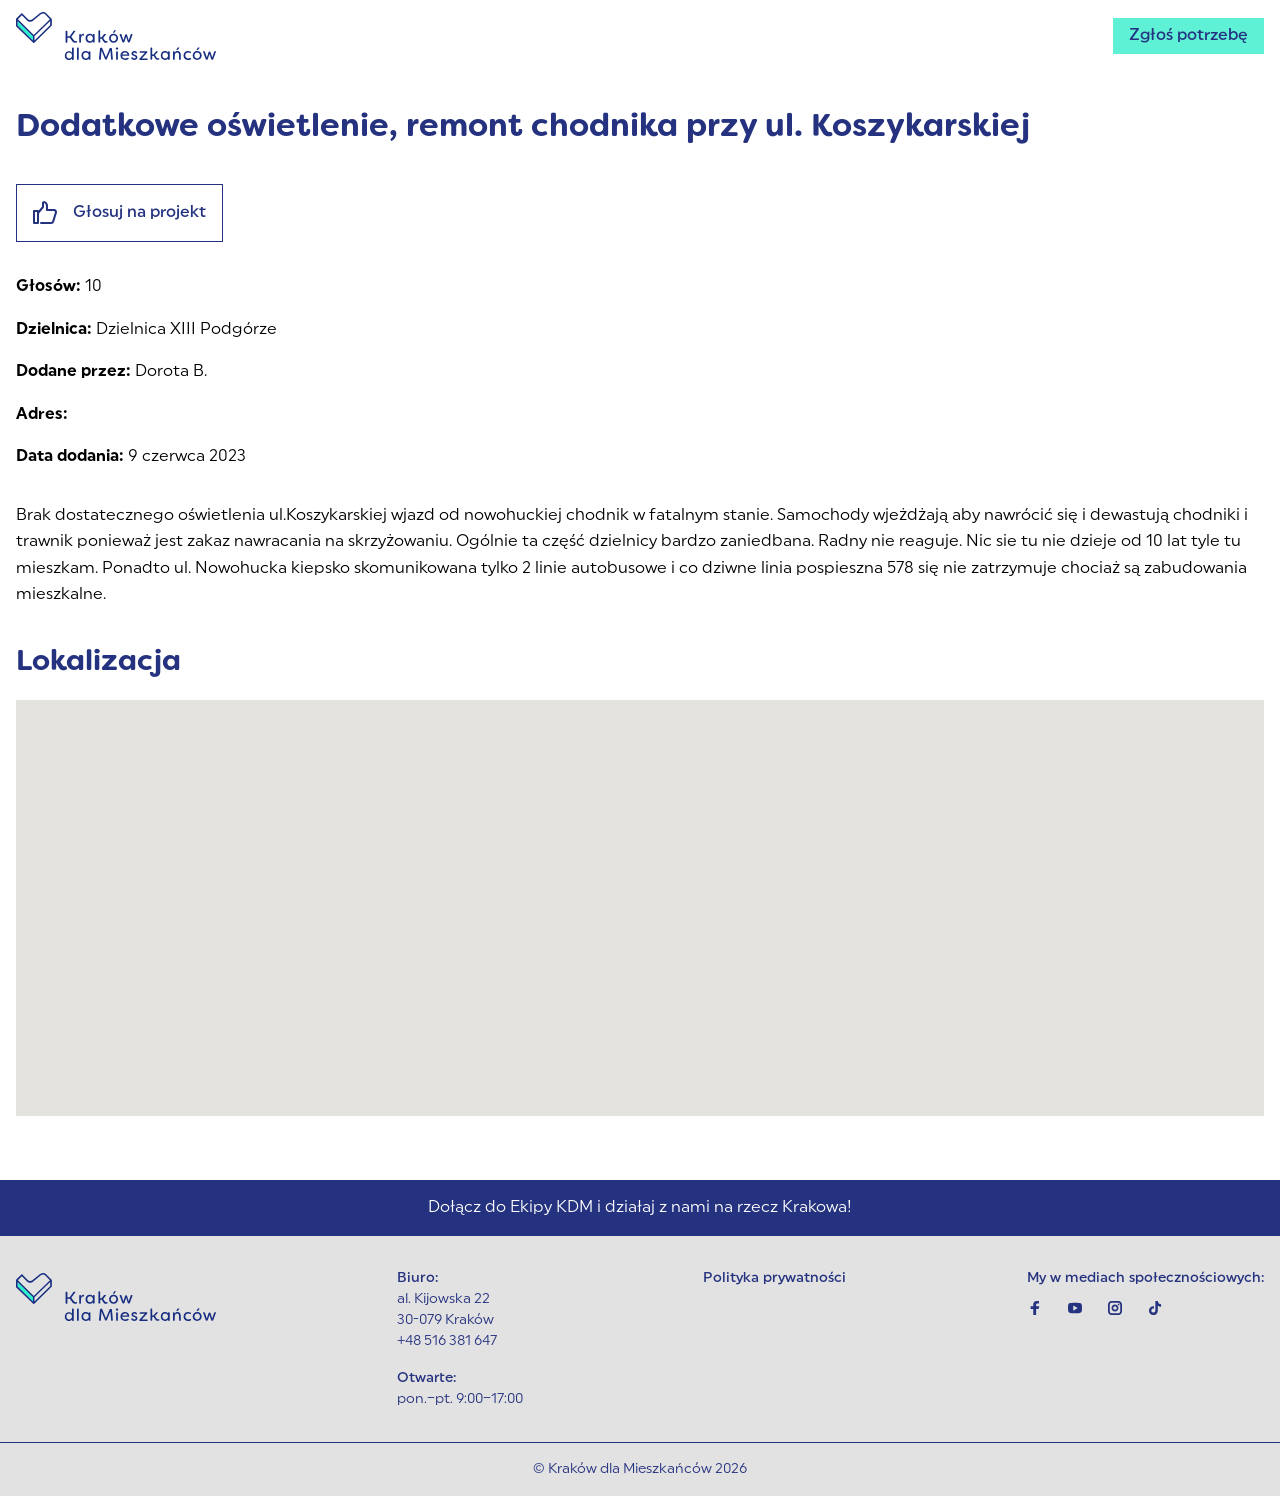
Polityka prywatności (774, 1278)
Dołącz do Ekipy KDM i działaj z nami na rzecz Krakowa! (640, 1208)
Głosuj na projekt (119, 213)
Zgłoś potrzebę (1188, 36)
